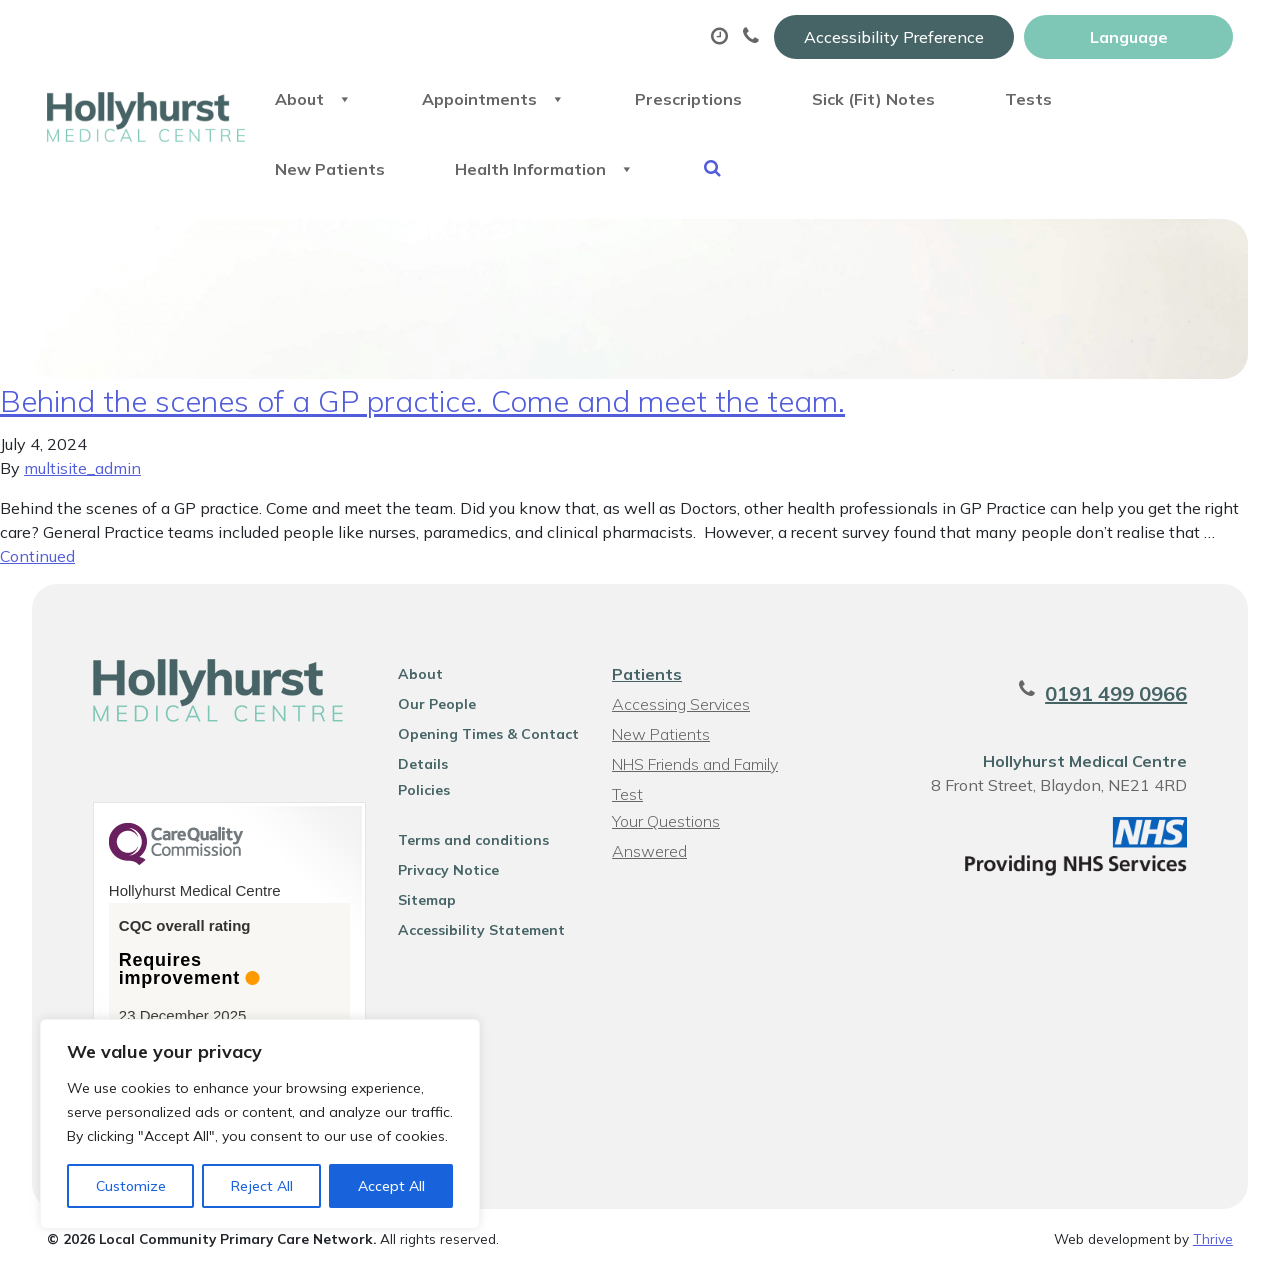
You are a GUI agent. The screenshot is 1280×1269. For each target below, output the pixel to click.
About (313, 99)
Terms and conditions (473, 840)
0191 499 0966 (1116, 693)
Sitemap (427, 900)
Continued (37, 556)
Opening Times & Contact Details (488, 737)
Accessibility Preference (894, 37)
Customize (131, 1186)
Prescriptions (688, 99)
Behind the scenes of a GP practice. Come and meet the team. (422, 401)
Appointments (493, 99)
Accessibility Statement (481, 930)
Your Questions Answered (666, 823)
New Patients (330, 169)
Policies (424, 790)
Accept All (391, 1186)
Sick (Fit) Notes (873, 99)
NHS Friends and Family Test (695, 766)
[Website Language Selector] (1128, 37)
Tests (1028, 99)
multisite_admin (82, 468)
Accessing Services (681, 704)
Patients (647, 674)
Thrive (1213, 1238)
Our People (437, 704)
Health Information (544, 169)
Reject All (262, 1186)
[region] (260, 1124)
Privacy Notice (448, 870)
